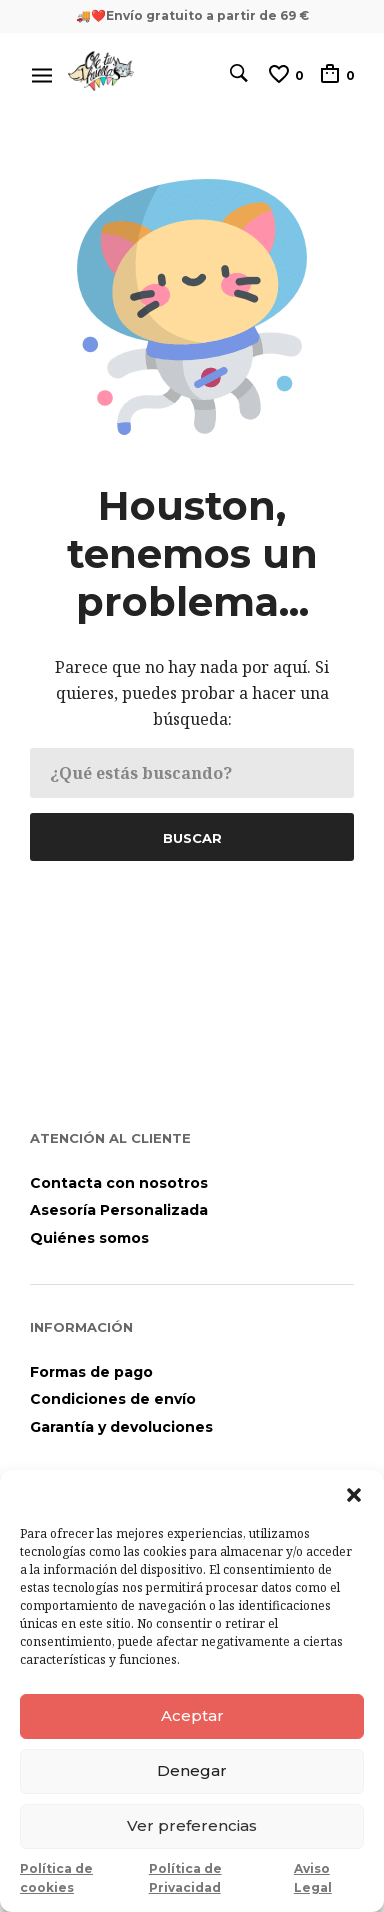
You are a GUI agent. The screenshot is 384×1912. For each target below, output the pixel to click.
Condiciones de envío (113, 1399)
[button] (354, 1495)
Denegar (192, 1770)
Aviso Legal (313, 1878)
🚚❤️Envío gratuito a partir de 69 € (192, 15)
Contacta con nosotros (119, 1183)
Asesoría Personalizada (119, 1210)
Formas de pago (91, 1372)
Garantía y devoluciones (121, 1427)
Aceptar (192, 1715)
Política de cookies (56, 1878)
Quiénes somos (89, 1238)
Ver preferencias (192, 1825)
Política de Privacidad (185, 1878)
